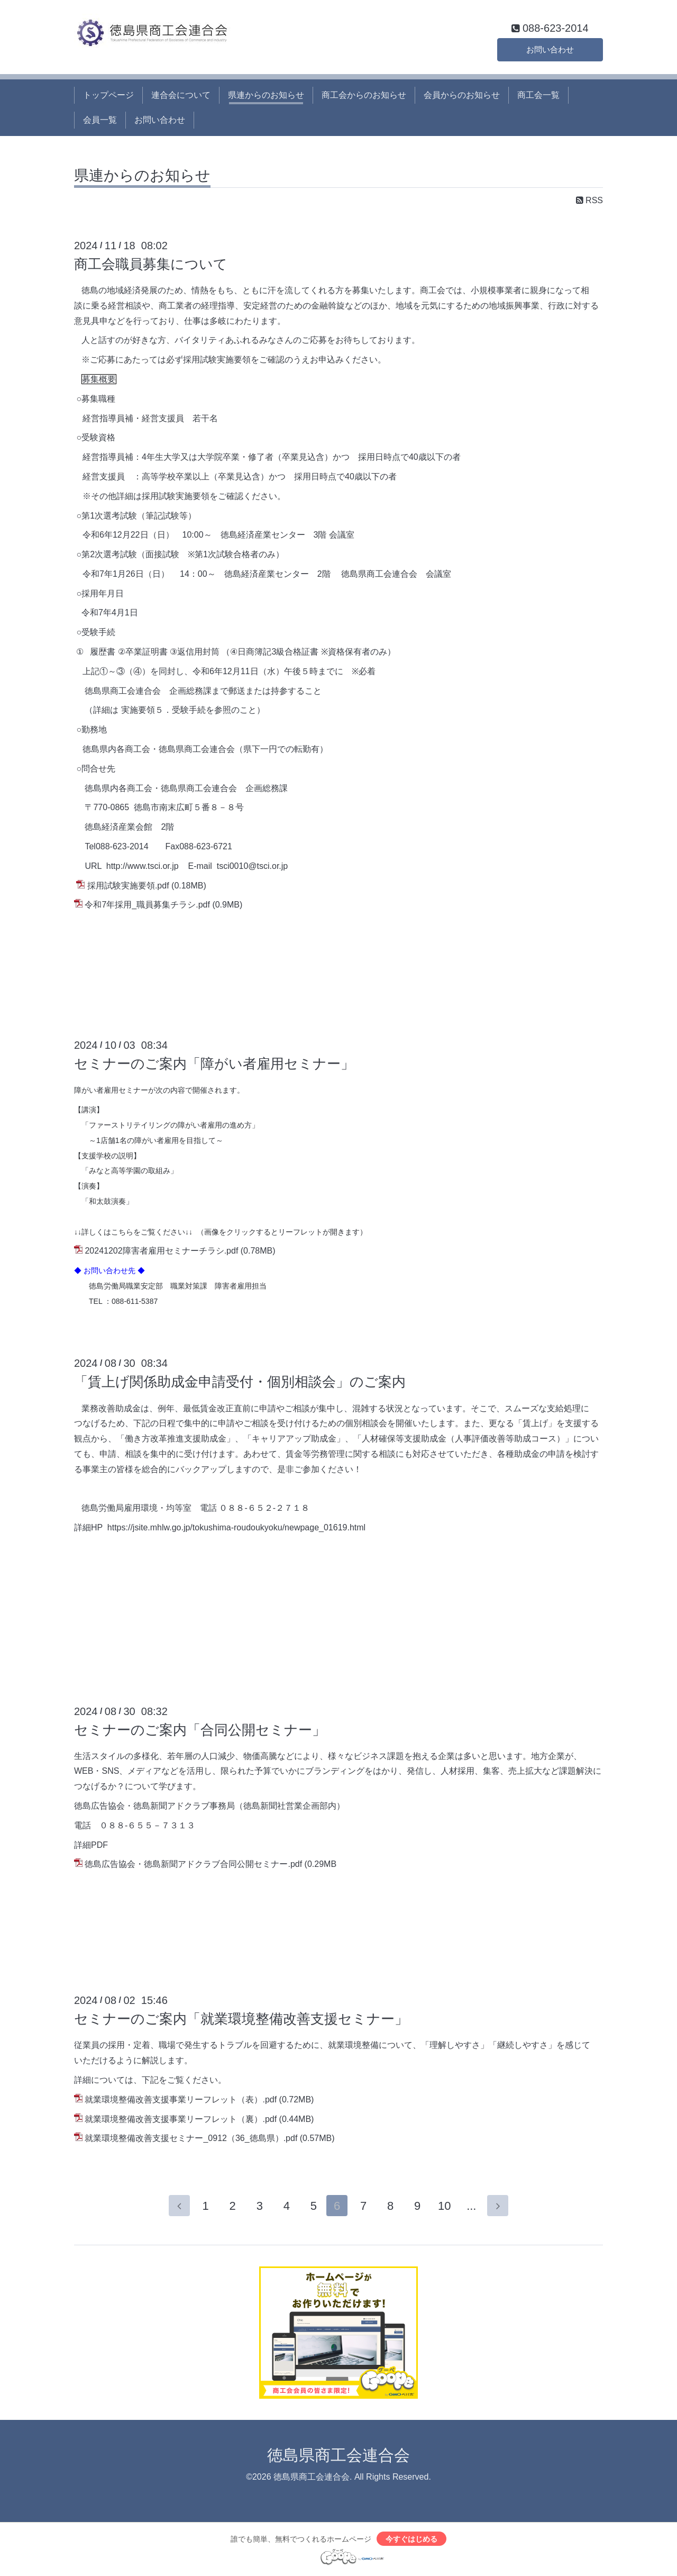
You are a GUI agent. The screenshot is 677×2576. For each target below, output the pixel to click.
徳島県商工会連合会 (338, 2455)
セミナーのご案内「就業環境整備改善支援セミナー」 (241, 2019)
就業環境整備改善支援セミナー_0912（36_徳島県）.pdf (191, 2138)
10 (446, 2206)
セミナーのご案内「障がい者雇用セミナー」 (214, 1064)
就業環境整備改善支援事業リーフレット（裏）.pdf (181, 2119)
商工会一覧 (538, 94)
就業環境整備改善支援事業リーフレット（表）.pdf (181, 2099)
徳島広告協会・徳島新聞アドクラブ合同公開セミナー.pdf (193, 1864)
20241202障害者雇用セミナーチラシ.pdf (161, 1250)
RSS (589, 200)
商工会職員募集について (150, 264)
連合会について (181, 94)
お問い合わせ (550, 48)
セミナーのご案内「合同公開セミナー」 (200, 1730)
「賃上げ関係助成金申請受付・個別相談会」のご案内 (240, 1382)
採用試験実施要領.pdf (128, 885)
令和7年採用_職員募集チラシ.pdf (147, 904)
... (473, 2206)
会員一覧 (100, 119)
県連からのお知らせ (266, 94)
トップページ (108, 94)
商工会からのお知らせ (364, 94)
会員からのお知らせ (462, 94)
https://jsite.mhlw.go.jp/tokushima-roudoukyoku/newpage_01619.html (236, 1527)
